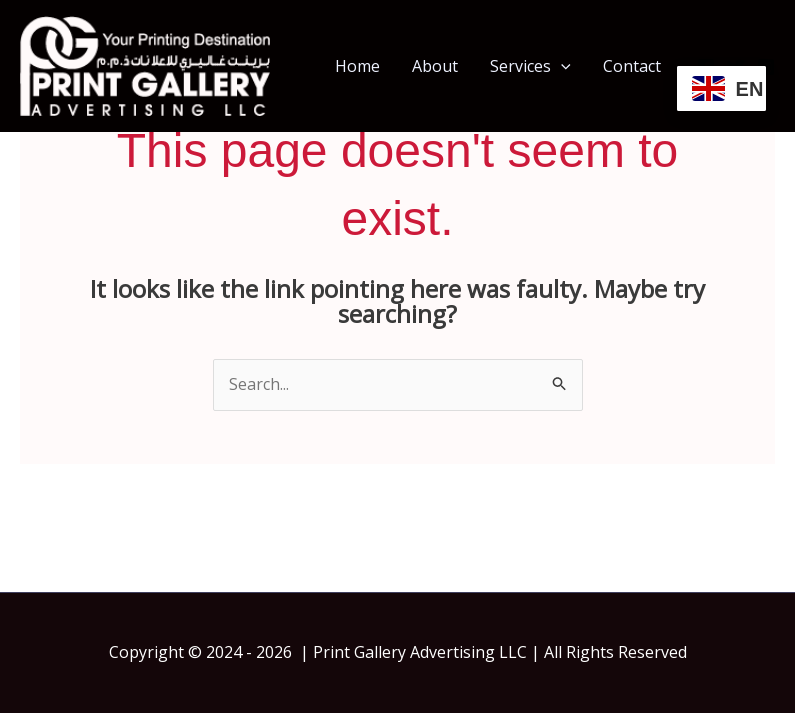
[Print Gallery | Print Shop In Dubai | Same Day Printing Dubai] (145, 64)
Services (530, 66)
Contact (632, 66)
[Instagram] (766, 67)
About (435, 66)
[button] (561, 66)
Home (357, 66)
